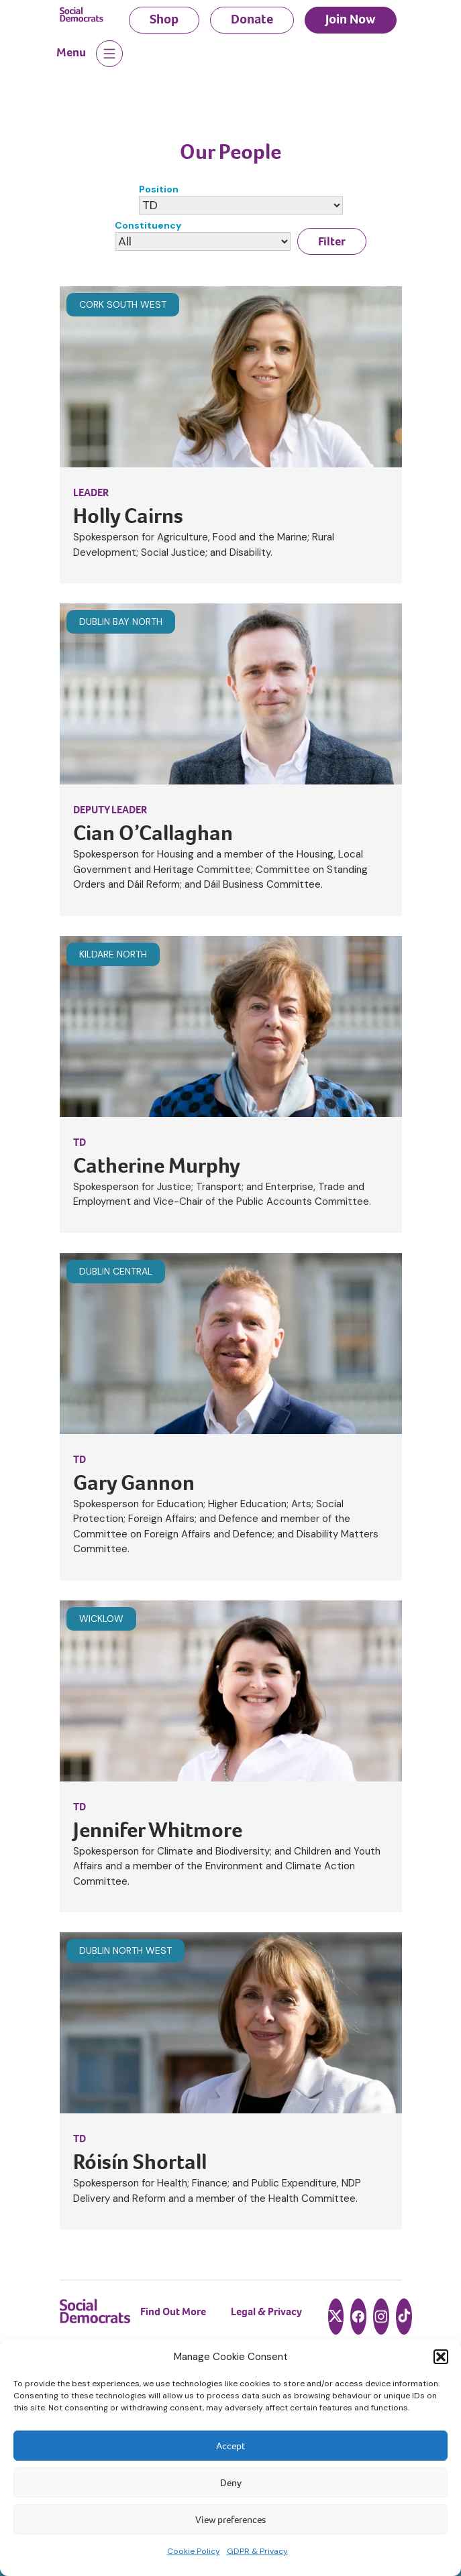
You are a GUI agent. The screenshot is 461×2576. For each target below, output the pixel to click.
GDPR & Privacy (257, 2551)
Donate (252, 19)
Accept (230, 2446)
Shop (164, 19)
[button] (441, 2356)
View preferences (230, 2519)
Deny (231, 2483)
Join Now (350, 19)
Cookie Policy (193, 2551)
